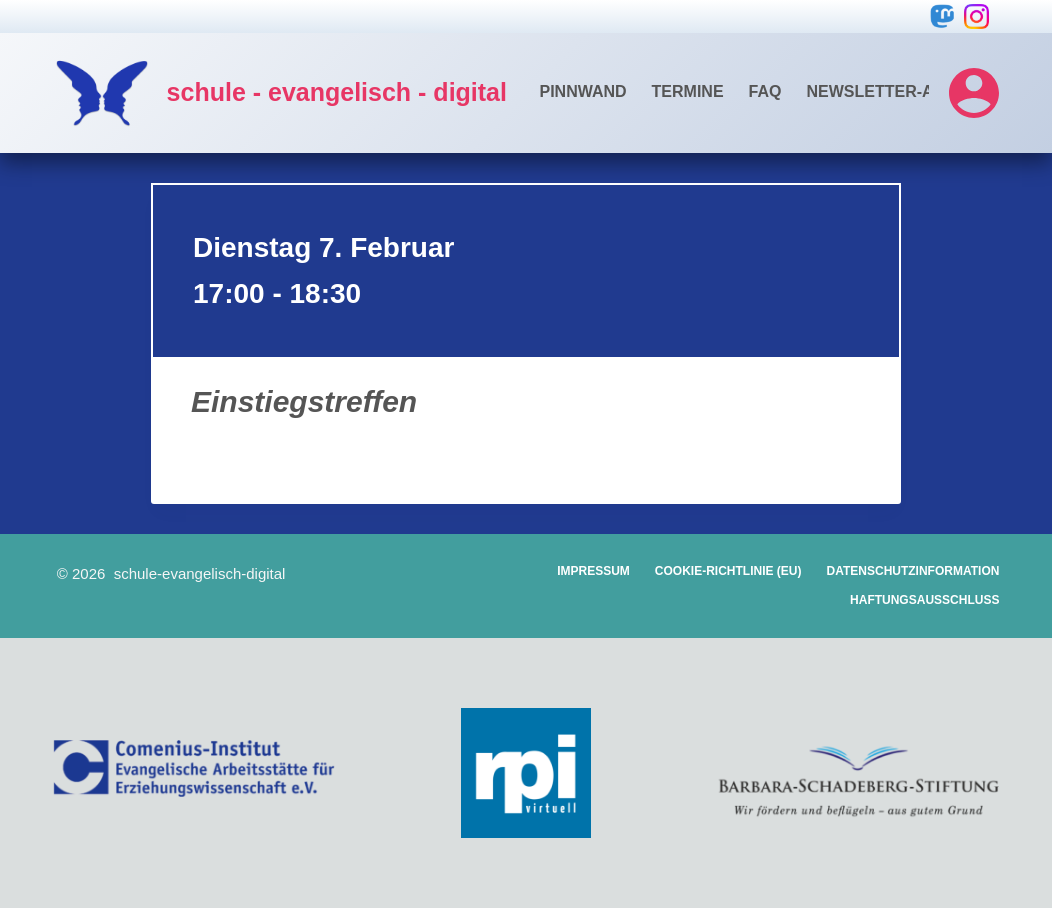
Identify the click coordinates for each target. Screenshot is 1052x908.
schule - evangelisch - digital (337, 92)
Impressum (593, 571)
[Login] (974, 93)
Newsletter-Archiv (894, 91)
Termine (688, 91)
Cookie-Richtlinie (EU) (728, 571)
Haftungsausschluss (924, 600)
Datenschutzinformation (913, 571)
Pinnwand (582, 91)
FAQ (765, 91)
